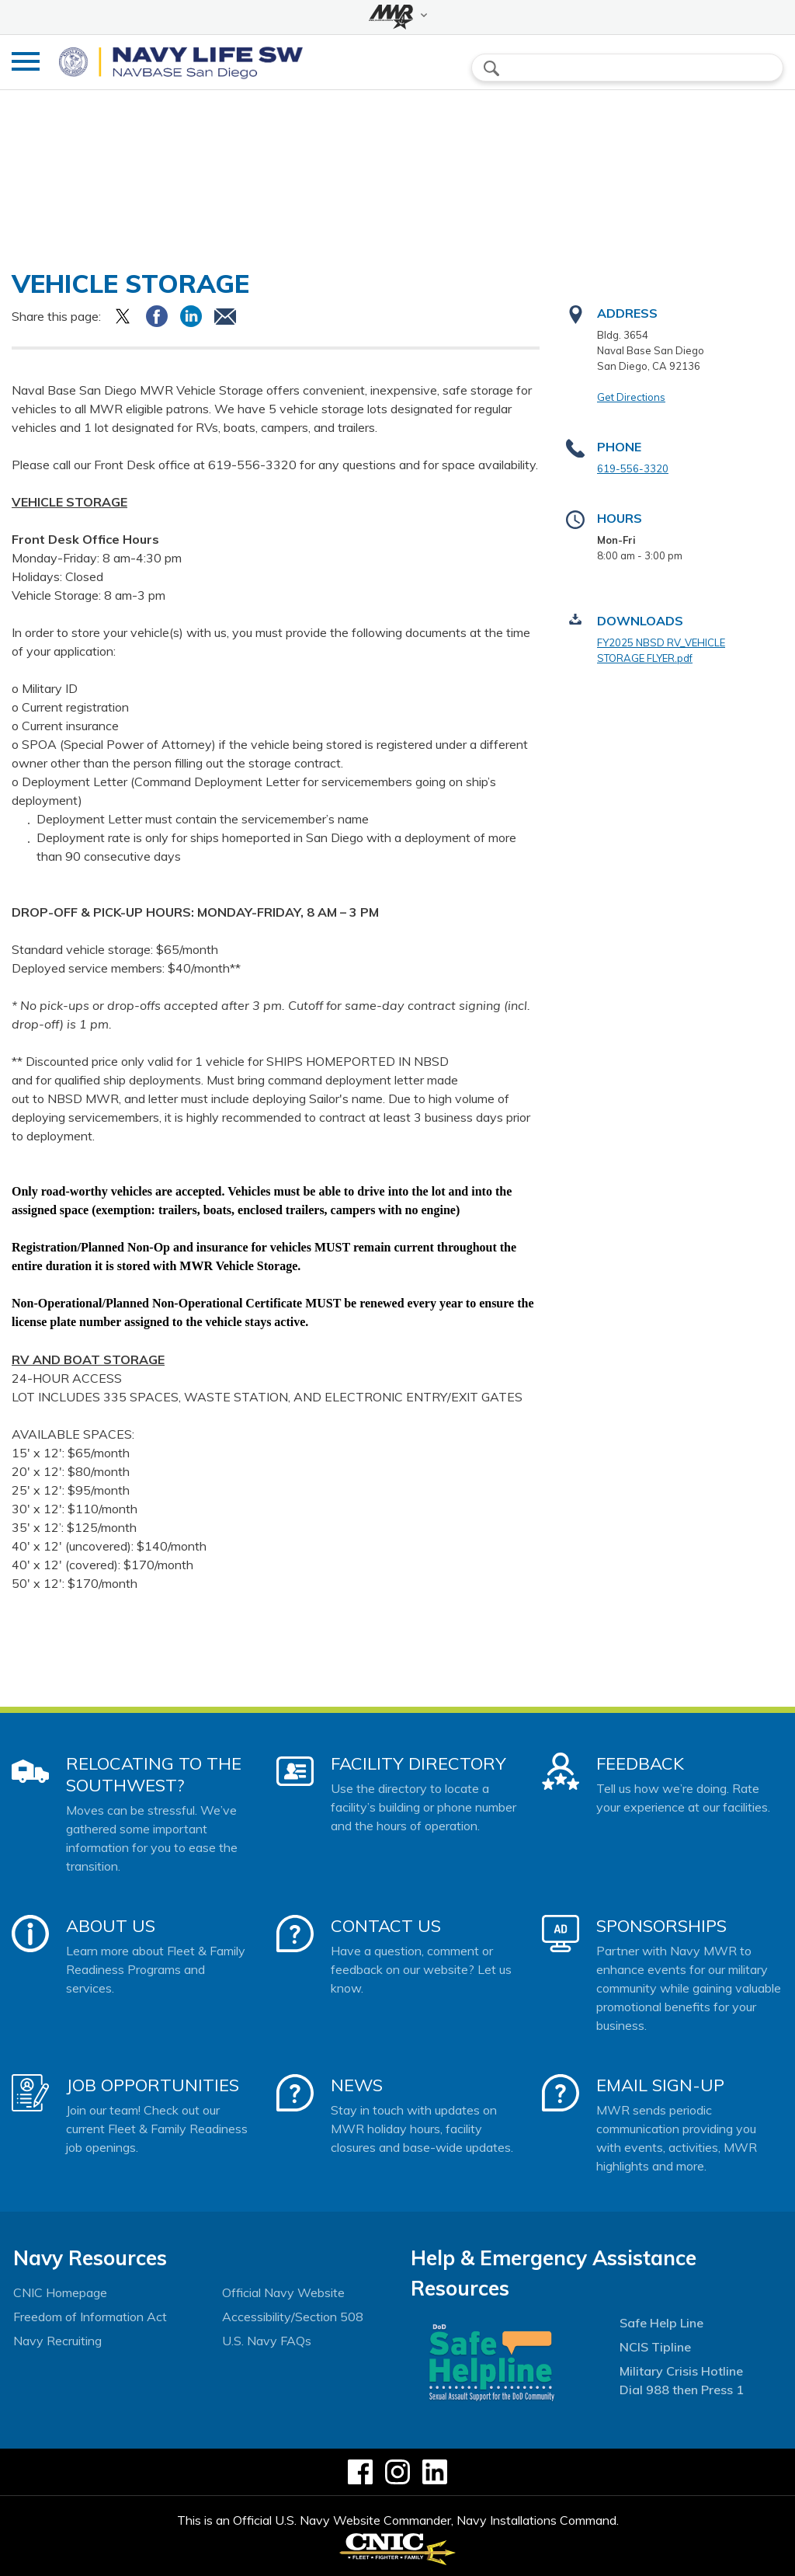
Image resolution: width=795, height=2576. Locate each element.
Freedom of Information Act (90, 2316)
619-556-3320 (632, 468)
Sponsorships (661, 1926)
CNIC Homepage (60, 2292)
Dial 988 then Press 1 (682, 2389)
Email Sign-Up (660, 2085)
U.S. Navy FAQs (266, 2340)
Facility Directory (418, 1763)
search (491, 68)
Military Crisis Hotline (681, 2371)
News (357, 2085)
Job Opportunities (152, 2085)
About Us (110, 1926)
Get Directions (631, 397)
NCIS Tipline (655, 2347)
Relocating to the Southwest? (153, 1774)
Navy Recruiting (57, 2340)
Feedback (640, 1763)
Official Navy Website (283, 2292)
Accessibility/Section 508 (292, 2316)
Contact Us (386, 1926)
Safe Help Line (661, 2323)
